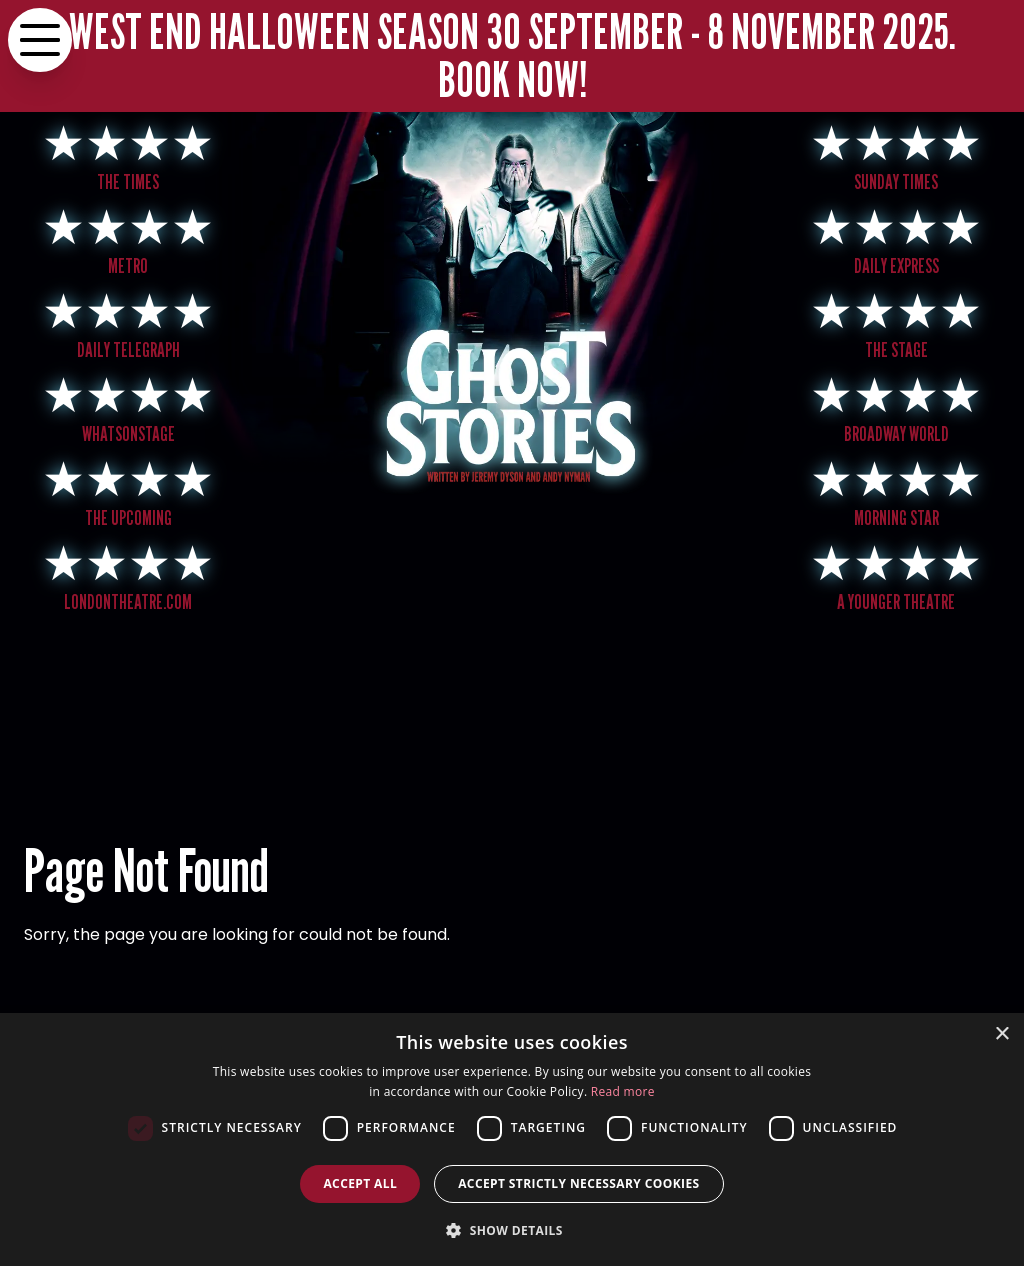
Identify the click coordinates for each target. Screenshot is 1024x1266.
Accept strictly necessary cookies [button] (578, 1183)
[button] (512, 1230)
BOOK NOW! (512, 79)
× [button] (1001, 1034)
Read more (623, 1091)
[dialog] (512, 1139)
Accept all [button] (360, 1183)
